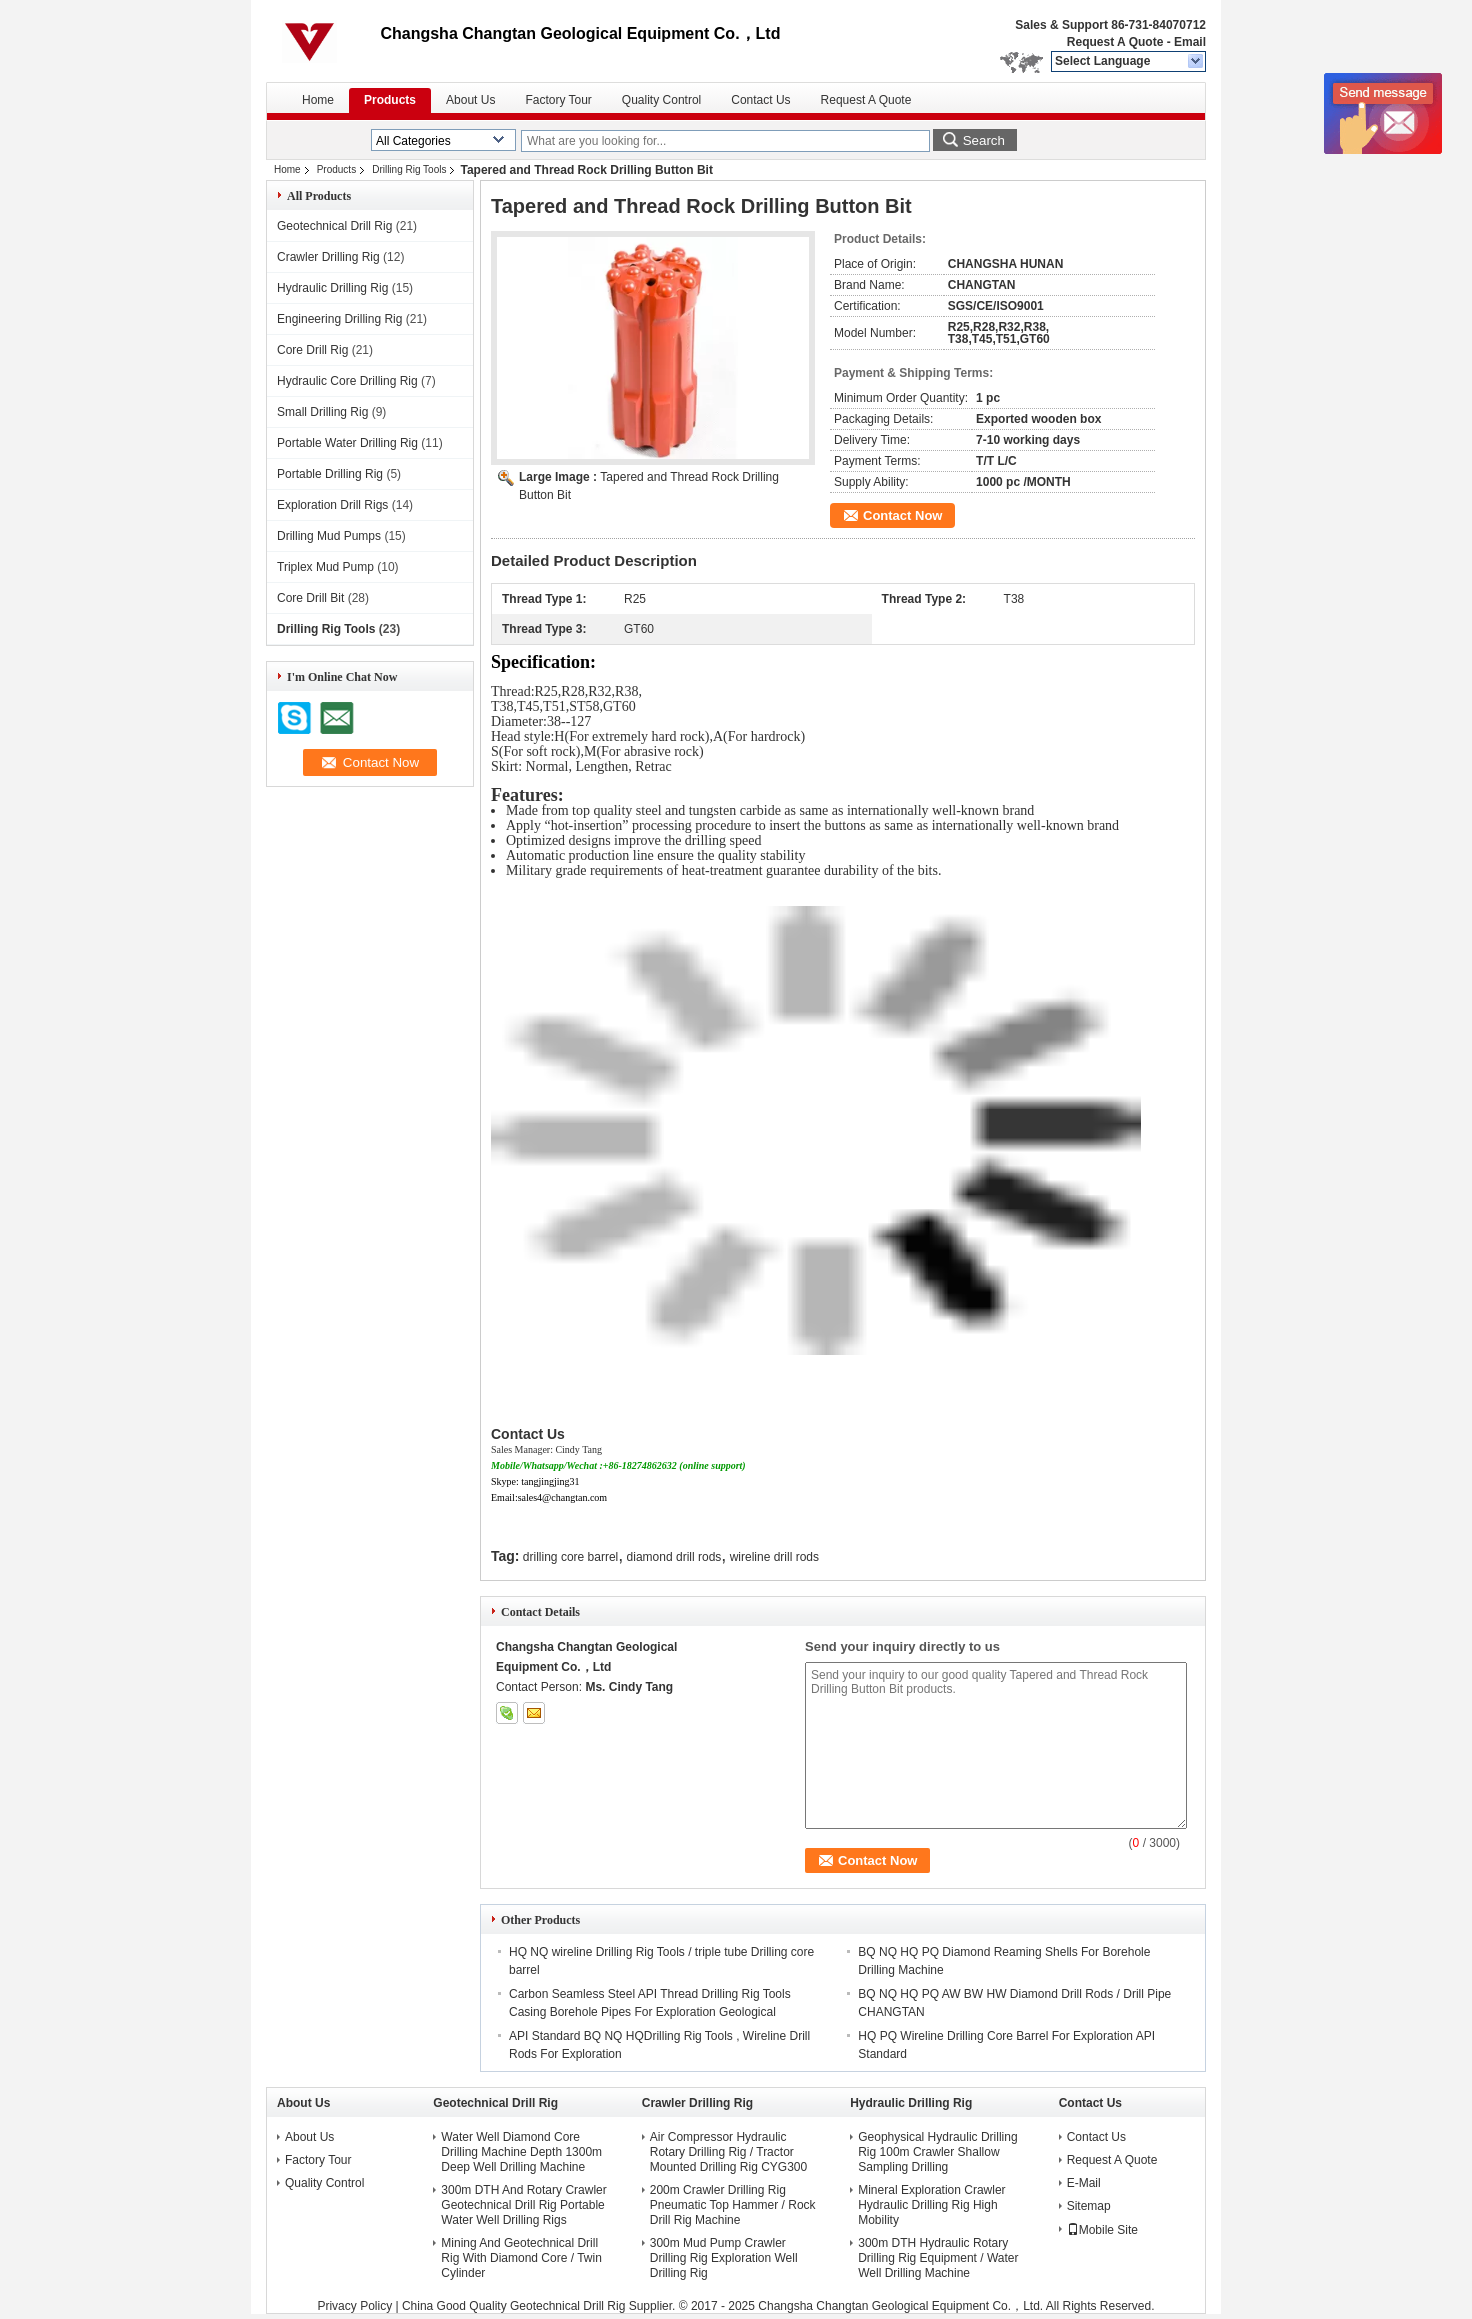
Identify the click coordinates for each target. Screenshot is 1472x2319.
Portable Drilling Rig (330, 474)
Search (984, 140)
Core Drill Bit (310, 598)
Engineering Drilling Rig (339, 319)
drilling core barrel (570, 1557)
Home (318, 100)
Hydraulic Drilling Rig (332, 288)
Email (1190, 42)
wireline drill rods (774, 1557)
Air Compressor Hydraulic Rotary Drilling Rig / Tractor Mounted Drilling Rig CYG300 (728, 2152)
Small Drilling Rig (322, 412)
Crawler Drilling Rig (328, 257)
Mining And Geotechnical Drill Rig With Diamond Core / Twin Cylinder (521, 2258)
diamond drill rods (674, 1557)
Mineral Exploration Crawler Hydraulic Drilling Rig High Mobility (931, 2205)
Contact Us (760, 100)
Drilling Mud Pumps (329, 536)
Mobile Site (1102, 2230)
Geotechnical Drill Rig (334, 226)
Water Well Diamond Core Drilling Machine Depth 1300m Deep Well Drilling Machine (521, 2152)
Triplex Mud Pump (325, 567)
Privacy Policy (354, 2306)
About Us (470, 100)
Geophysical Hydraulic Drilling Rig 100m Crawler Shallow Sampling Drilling (937, 2152)
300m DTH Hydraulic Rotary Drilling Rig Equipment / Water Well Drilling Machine (938, 2258)
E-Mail (1084, 2183)
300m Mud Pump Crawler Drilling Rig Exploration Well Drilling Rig (724, 2258)
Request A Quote (1115, 42)
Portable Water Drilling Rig (347, 443)
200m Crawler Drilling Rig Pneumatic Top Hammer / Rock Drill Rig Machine (733, 2205)
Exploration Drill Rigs (332, 505)
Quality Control (661, 100)
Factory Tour (558, 100)
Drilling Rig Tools (409, 169)
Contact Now (902, 515)
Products (390, 100)
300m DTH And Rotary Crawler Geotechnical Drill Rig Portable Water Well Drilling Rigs (523, 2205)
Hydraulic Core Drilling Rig (347, 381)
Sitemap (1089, 2206)
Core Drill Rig (312, 350)
